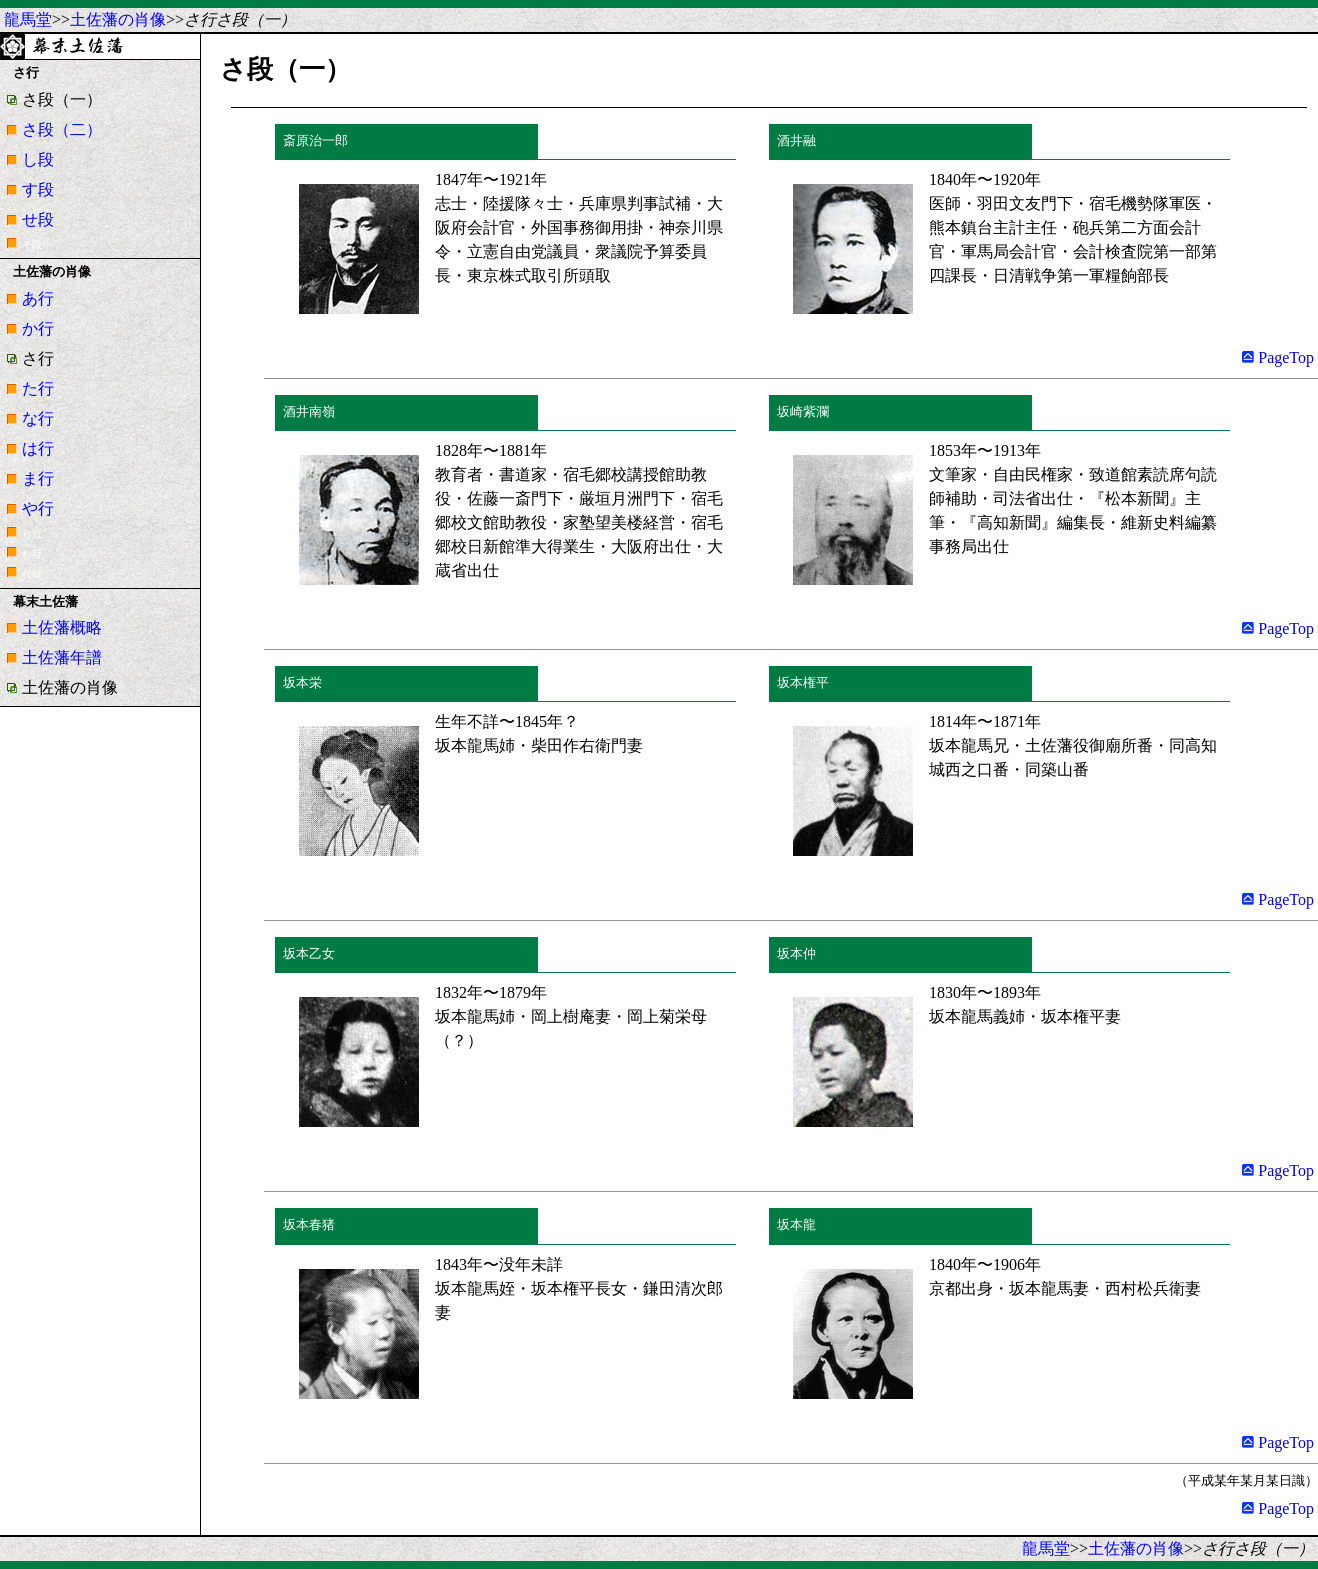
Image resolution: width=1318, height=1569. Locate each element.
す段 (38, 189)
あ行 (38, 298)
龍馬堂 (28, 19)
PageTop (1278, 357)
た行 (38, 388)
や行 (38, 508)
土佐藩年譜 (62, 657)
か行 (38, 328)
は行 (38, 448)
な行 (38, 418)
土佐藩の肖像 (118, 19)
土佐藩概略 (62, 627)
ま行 (38, 478)
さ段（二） (62, 129)
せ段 (38, 219)
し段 (38, 159)
